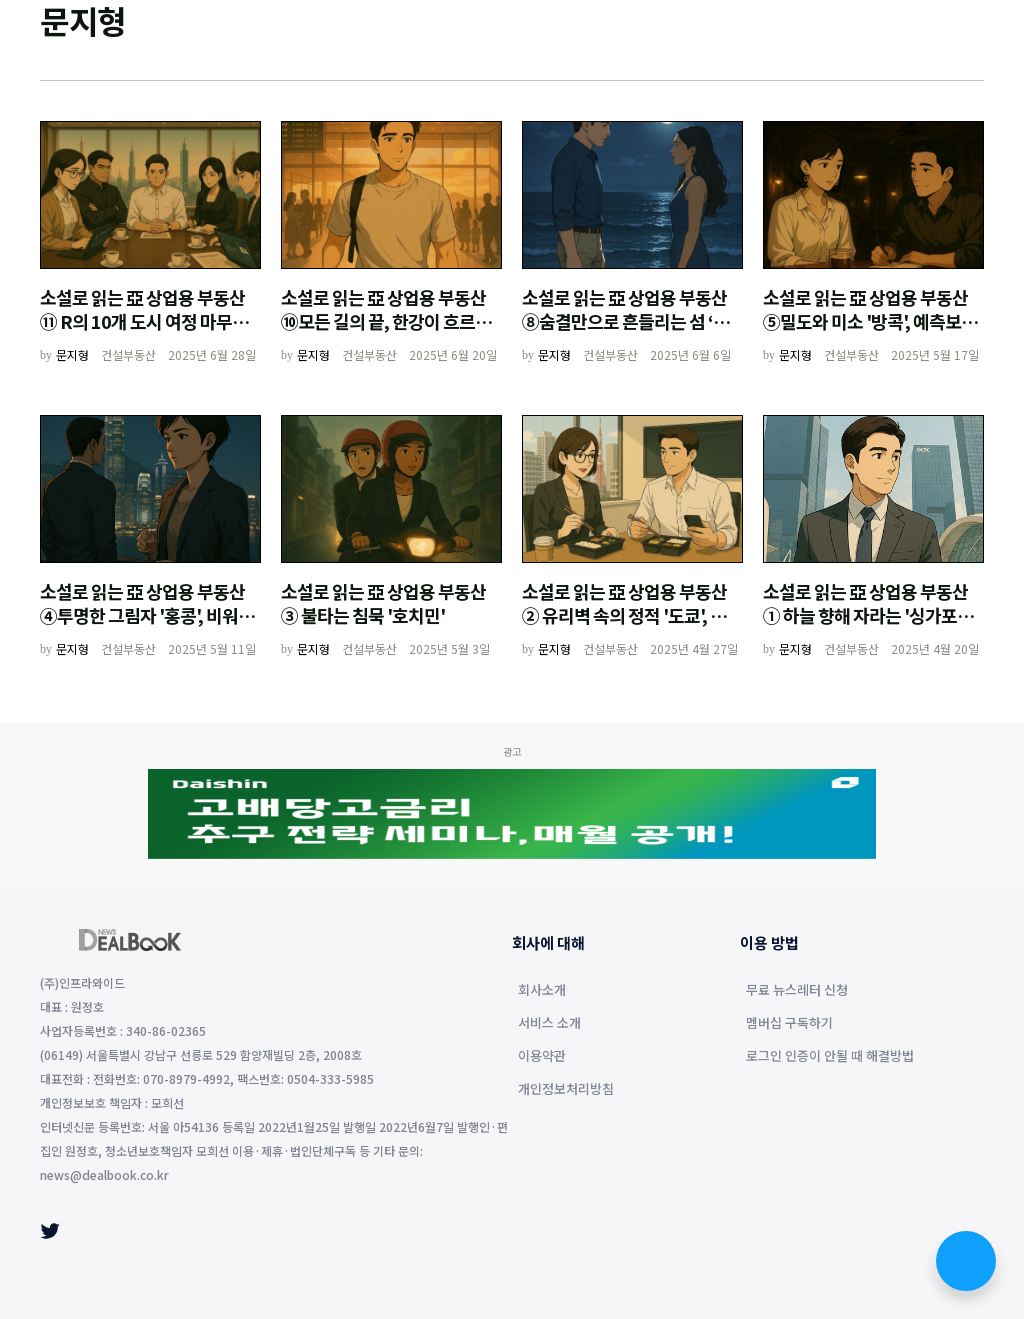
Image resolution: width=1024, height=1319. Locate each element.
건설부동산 (128, 354)
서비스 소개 (549, 1024)
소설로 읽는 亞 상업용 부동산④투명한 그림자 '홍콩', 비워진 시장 (147, 615)
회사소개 (542, 991)
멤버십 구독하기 (789, 1024)
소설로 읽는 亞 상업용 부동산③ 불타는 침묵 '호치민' (383, 603)
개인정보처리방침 (566, 1090)
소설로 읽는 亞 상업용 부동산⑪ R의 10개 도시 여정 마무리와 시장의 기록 (144, 321)
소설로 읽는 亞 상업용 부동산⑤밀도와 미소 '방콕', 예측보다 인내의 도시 (870, 321)
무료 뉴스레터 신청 (797, 991)
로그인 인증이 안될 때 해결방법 (830, 1057)
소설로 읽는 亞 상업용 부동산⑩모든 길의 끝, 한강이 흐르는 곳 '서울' (386, 321)
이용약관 (542, 1057)
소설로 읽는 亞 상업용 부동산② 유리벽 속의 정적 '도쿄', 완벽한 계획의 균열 (632, 615)
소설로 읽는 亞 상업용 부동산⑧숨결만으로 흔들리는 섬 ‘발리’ (625, 321)
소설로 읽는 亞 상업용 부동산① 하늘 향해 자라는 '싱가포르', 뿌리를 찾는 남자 (871, 615)
